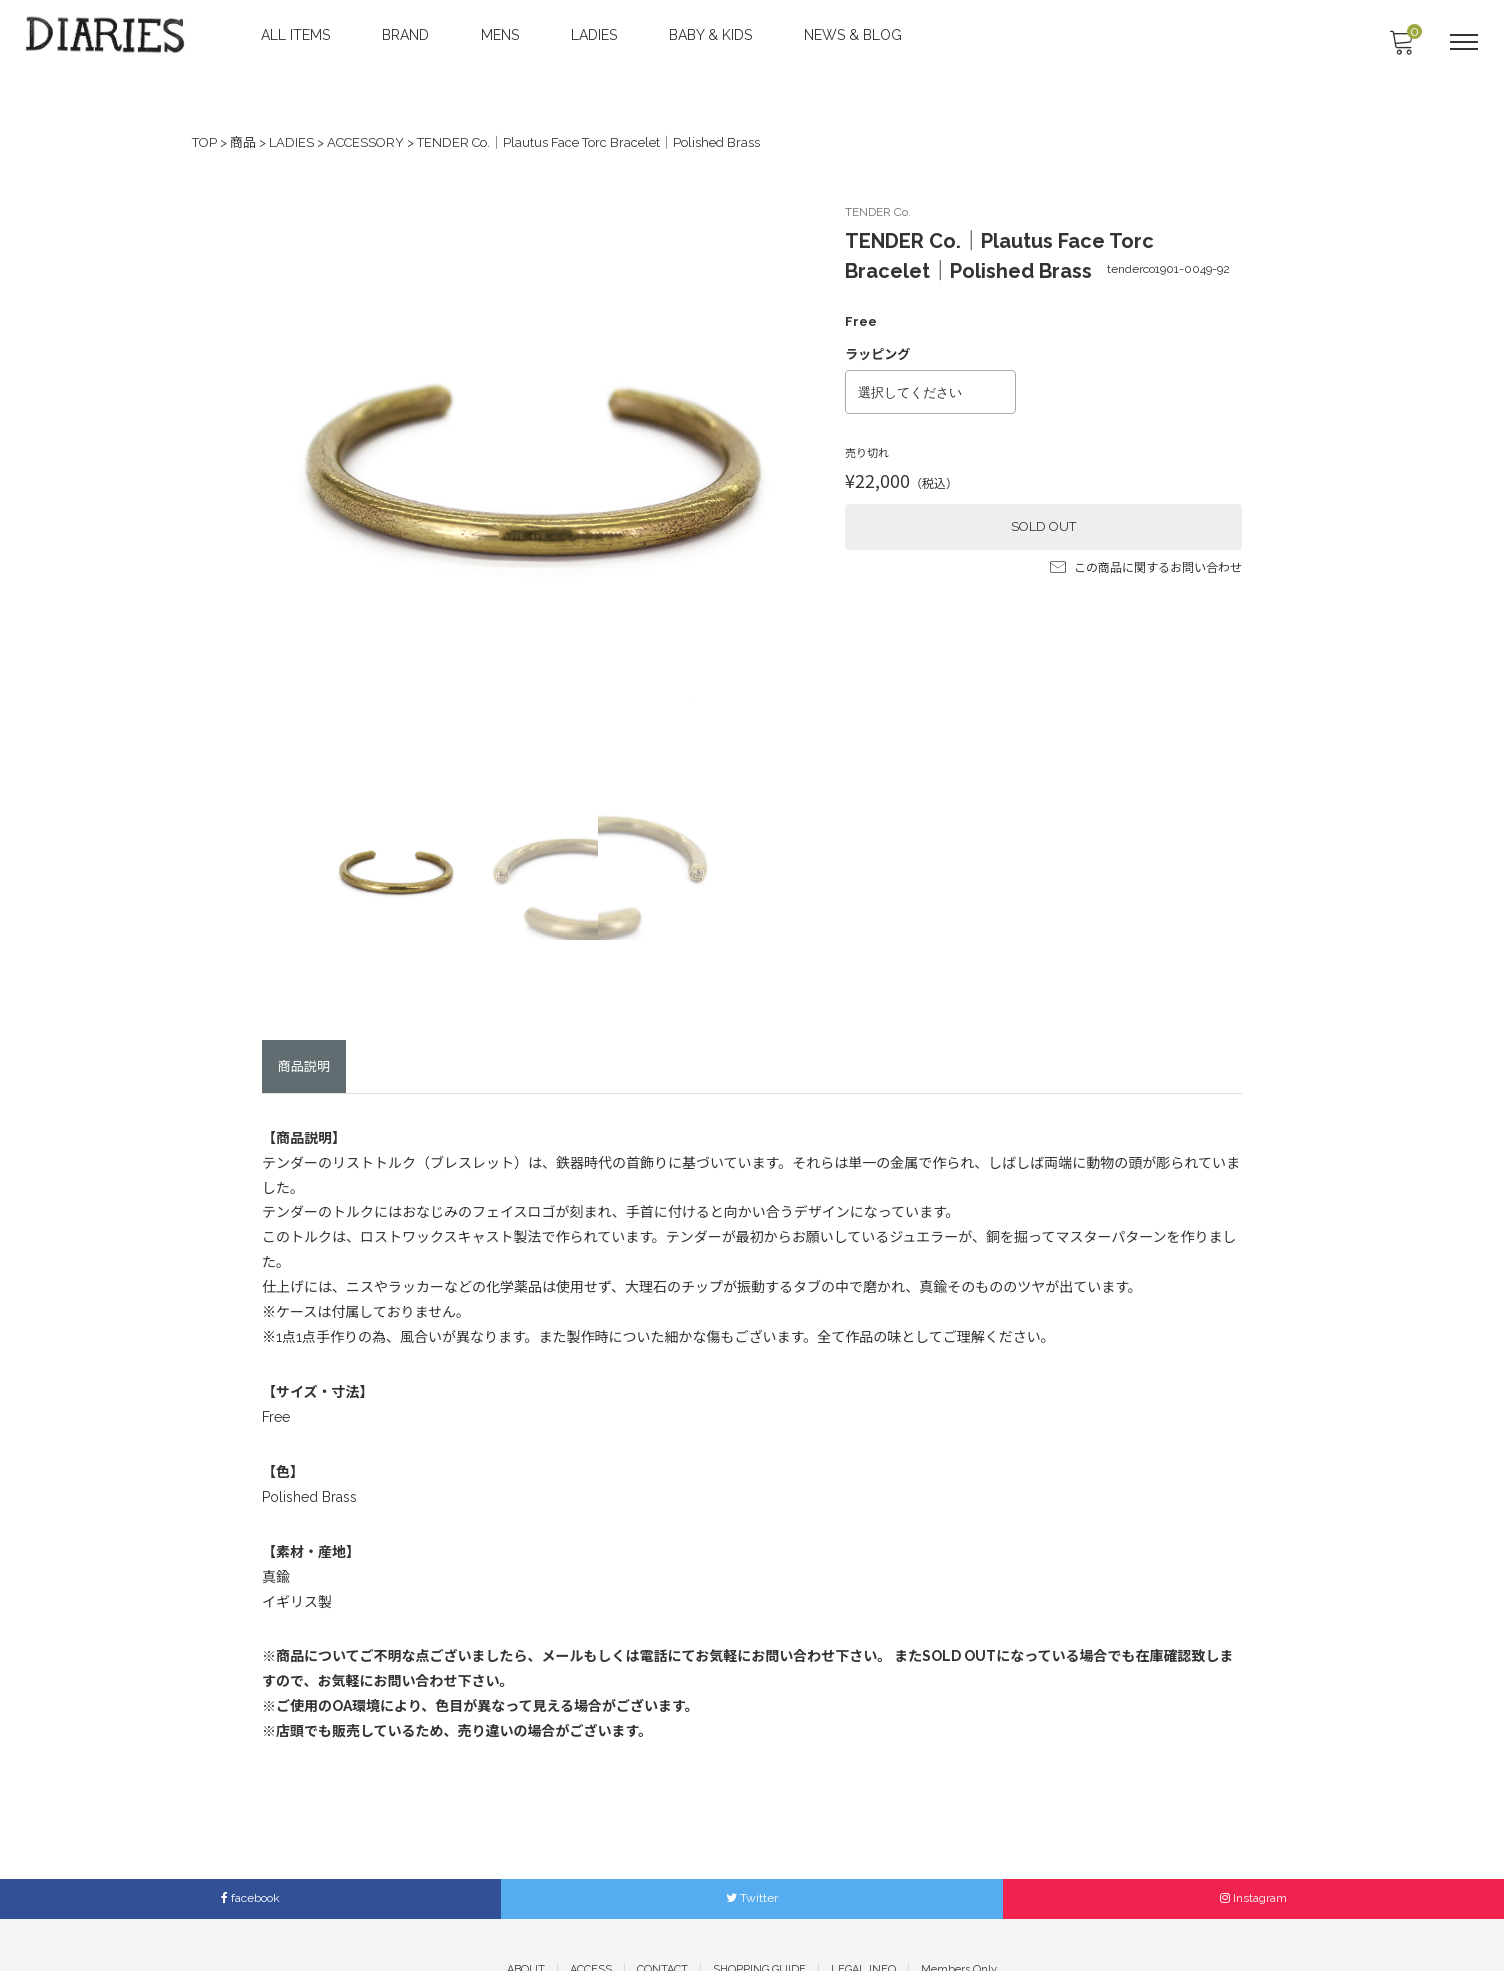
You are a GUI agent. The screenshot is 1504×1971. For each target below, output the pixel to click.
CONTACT (662, 1920)
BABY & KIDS (712, 35)
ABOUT (526, 1920)
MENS (502, 35)
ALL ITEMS (297, 35)
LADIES (596, 35)
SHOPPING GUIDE (759, 1920)
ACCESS (591, 1920)
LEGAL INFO (863, 1920)
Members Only (959, 1920)
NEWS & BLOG (855, 35)
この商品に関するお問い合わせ (1146, 558)
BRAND (407, 35)
